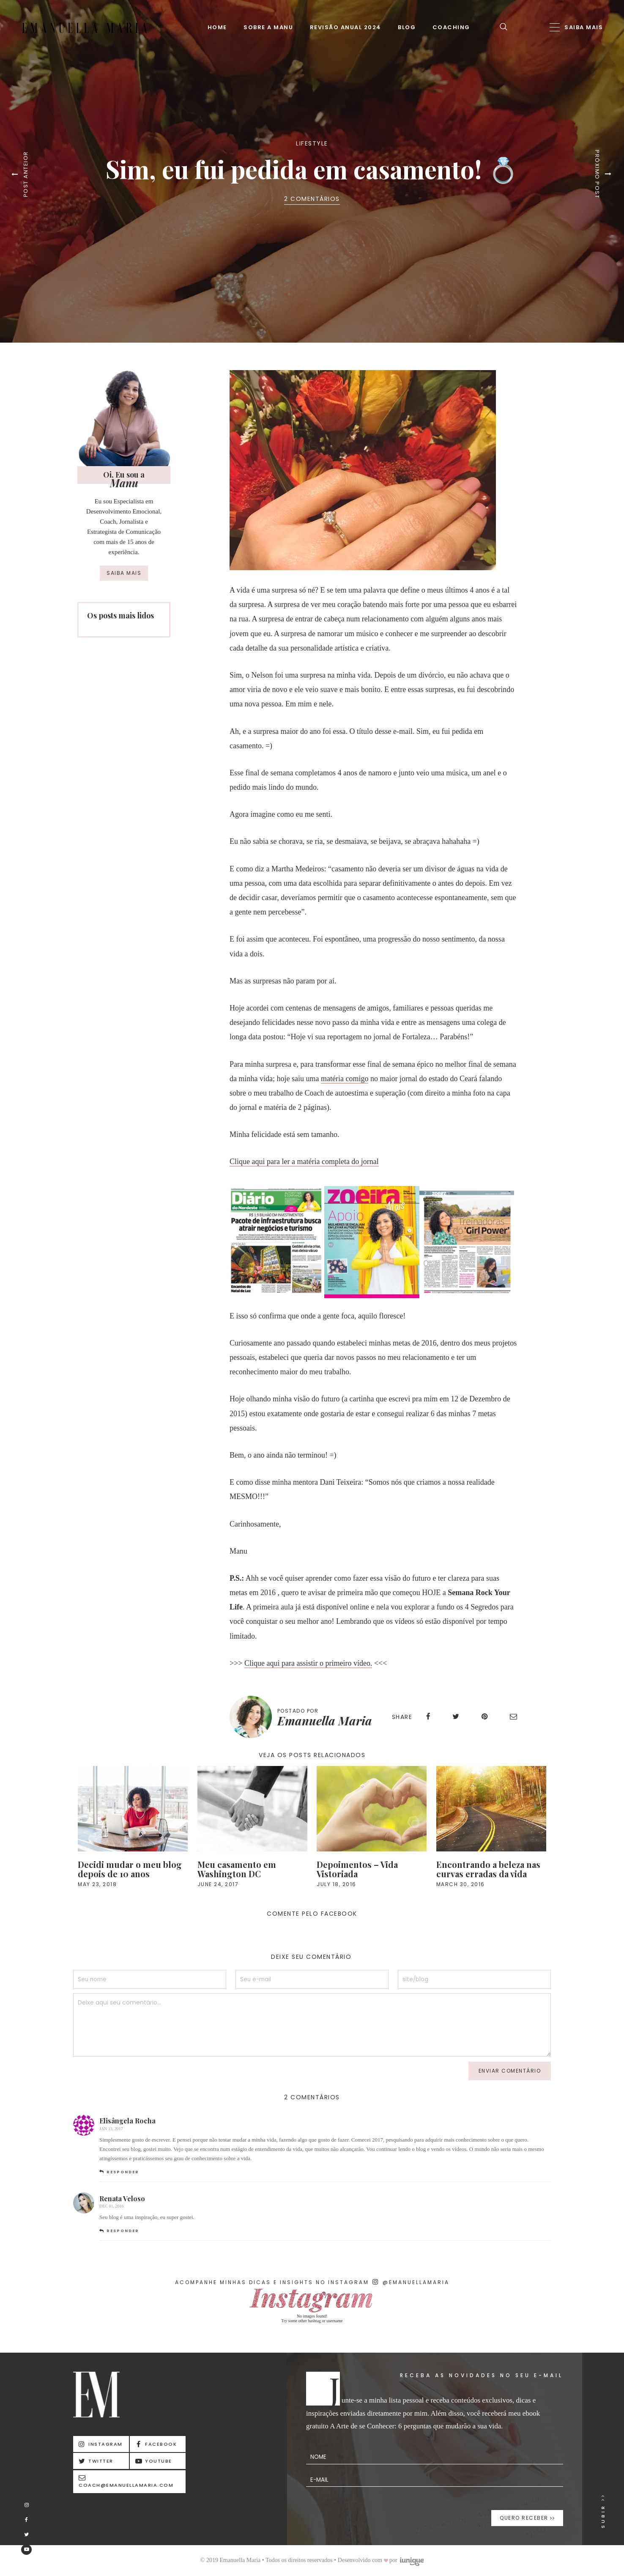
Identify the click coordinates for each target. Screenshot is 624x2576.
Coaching (451, 27)
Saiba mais (124, 573)
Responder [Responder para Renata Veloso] (123, 2230)
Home (217, 27)
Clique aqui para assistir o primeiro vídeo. (308, 1663)
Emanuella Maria (324, 1720)
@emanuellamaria (410, 2282)
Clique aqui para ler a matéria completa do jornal (304, 1161)
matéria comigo (344, 1078)
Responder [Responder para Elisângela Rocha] (123, 2172)
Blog (407, 27)
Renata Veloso (122, 2198)
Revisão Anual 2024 (345, 27)
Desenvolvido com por (381, 2560)
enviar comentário (510, 2070)
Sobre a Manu (268, 27)
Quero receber (527, 2517)
